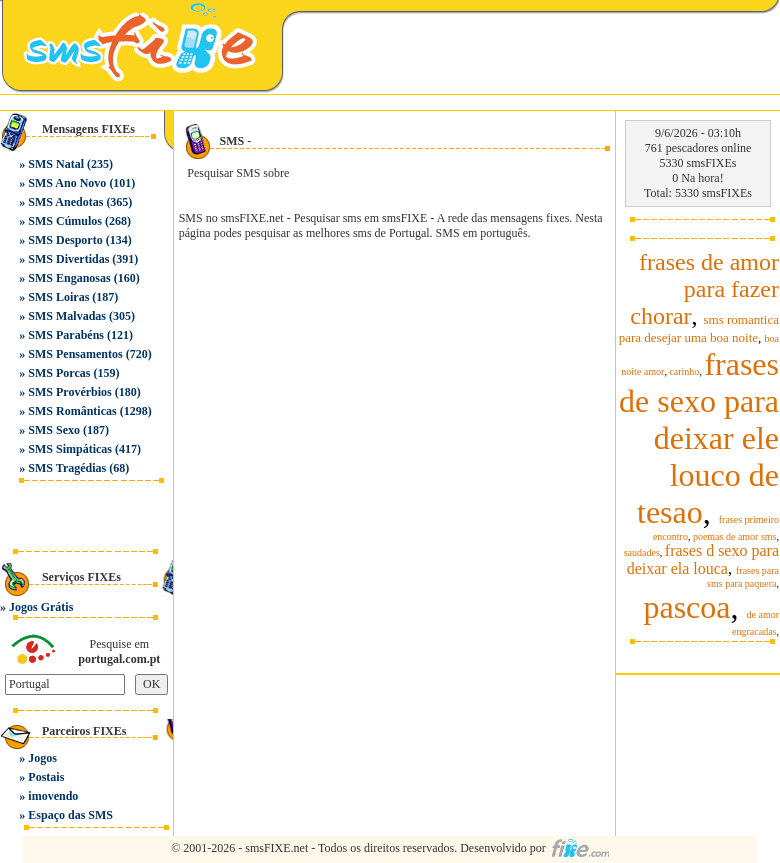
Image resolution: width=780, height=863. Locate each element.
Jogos (42, 758)
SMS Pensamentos (75, 354)
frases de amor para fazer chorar (704, 289)
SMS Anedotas (65, 202)
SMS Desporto (65, 240)
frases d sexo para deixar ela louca (703, 559)
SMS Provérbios (69, 392)
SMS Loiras (58, 297)
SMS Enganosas (69, 278)
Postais (46, 777)
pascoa (686, 607)
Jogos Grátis (41, 607)
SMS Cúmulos (65, 221)
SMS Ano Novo (67, 183)
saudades (642, 552)
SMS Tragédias (67, 468)
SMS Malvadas (67, 316)
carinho (684, 371)
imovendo (53, 796)
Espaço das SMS (70, 815)
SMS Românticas (72, 411)
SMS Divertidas (68, 259)
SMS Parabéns (66, 335)
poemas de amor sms (735, 536)
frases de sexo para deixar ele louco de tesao (699, 438)
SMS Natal (56, 164)
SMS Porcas (59, 373)
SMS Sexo (54, 430)
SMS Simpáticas (70, 449)
